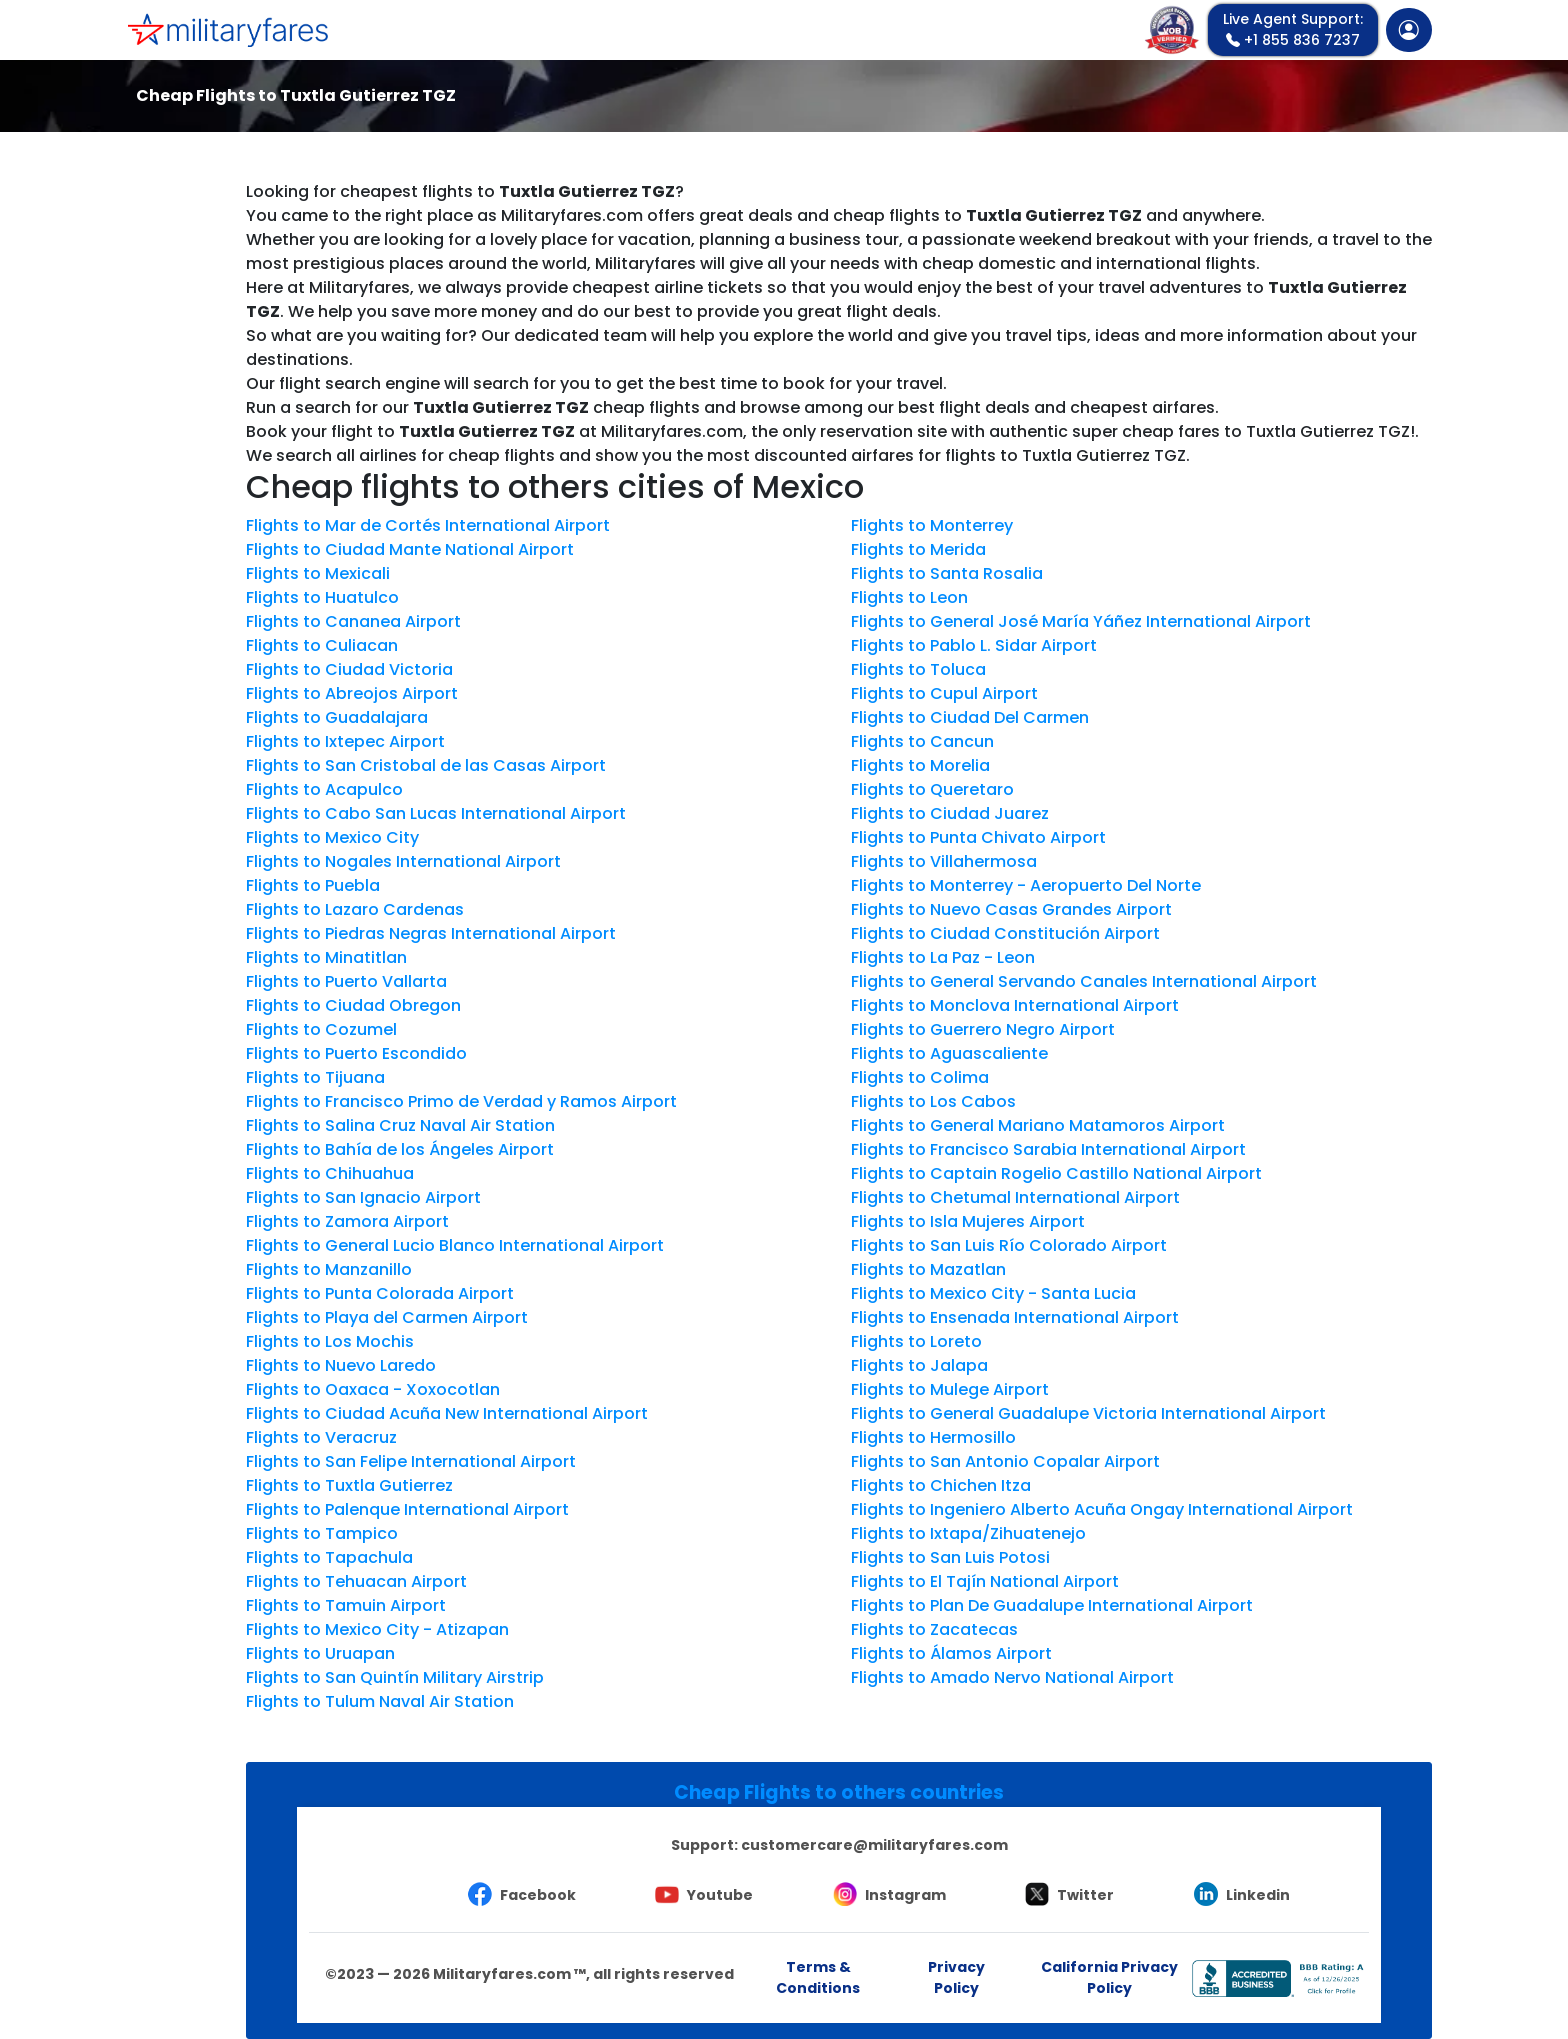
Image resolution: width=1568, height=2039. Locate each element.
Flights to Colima (920, 1077)
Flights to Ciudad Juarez (950, 813)
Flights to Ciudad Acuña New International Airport (447, 1413)
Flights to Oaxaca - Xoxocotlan (373, 1389)
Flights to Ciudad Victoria (349, 669)
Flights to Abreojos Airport (352, 693)
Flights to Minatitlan (326, 957)
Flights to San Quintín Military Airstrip (395, 1677)
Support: (839, 1845)
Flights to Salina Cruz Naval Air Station (400, 1125)
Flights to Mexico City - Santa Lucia (993, 1293)
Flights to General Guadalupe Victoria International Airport (1088, 1413)
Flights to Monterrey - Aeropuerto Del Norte (1026, 885)
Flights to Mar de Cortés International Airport (428, 525)
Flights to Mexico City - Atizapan (377, 1629)
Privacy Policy (956, 1977)
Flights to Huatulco (322, 597)
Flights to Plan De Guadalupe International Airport (1052, 1605)
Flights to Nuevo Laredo (341, 1365)
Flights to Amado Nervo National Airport (1012, 1677)
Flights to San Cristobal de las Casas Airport (426, 765)
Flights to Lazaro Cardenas (355, 909)
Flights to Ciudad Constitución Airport (1005, 933)
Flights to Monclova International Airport (1015, 1005)
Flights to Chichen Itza (941, 1485)
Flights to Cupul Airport (944, 693)
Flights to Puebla (313, 885)
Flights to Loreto (916, 1341)
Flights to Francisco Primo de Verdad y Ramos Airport (461, 1101)
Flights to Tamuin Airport (346, 1605)
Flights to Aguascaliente (949, 1053)
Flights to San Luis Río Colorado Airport (1009, 1245)
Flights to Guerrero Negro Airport (983, 1029)
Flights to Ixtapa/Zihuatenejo (968, 1533)
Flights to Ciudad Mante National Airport (410, 549)
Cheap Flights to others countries (839, 1792)
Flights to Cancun (922, 741)
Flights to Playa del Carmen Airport (387, 1317)
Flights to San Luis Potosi (950, 1557)
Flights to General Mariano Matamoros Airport (1038, 1125)
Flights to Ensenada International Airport (1015, 1317)
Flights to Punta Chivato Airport (978, 837)
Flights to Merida (918, 549)
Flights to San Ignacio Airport (363, 1197)
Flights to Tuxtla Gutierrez (349, 1485)
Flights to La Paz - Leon (943, 957)
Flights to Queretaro (932, 789)
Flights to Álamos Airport (951, 1653)
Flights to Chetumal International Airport (1015, 1197)
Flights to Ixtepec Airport (345, 741)
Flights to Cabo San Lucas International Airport (436, 813)
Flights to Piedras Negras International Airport (431, 933)
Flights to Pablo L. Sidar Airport (974, 645)
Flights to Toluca (918, 669)
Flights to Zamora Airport (347, 1221)
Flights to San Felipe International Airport (411, 1461)
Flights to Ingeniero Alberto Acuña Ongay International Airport (1102, 1509)
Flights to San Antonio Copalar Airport (1005, 1461)
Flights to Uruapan (320, 1653)
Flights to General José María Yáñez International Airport (1081, 621)
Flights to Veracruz (321, 1437)
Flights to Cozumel (321, 1029)
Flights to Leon (909, 597)
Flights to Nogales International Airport (403, 861)
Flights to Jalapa (919, 1365)
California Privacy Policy (1109, 1977)
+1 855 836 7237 (1293, 29)
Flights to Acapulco (324, 789)
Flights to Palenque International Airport (407, 1509)
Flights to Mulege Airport (950, 1389)
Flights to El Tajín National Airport (985, 1581)
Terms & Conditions (818, 1977)
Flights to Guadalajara (337, 717)
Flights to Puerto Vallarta (346, 981)
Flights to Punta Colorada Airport (380, 1293)
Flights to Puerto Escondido (356, 1053)
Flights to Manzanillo (329, 1269)
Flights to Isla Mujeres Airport (968, 1221)
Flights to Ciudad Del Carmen (970, 717)
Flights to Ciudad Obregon (353, 1005)
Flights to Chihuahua (330, 1173)
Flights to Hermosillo (933, 1437)
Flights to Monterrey (932, 525)
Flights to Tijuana (315, 1077)
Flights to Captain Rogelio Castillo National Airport (1056, 1173)
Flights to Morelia (920, 765)
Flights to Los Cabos (933, 1101)
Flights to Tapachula (329, 1557)
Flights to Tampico (322, 1533)
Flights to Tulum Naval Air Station (380, 1701)
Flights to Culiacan (322, 645)
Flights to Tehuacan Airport (356, 1581)
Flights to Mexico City (332, 837)
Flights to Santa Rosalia (947, 573)
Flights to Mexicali (318, 573)
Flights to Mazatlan (928, 1269)
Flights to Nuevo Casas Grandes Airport (1011, 909)
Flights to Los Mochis (330, 1341)
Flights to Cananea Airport (353, 621)
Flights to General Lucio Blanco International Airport (455, 1245)
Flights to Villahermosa (944, 861)
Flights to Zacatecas (934, 1629)
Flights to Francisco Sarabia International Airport (1048, 1149)
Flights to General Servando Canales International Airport (1084, 981)
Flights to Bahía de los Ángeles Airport (400, 1149)
